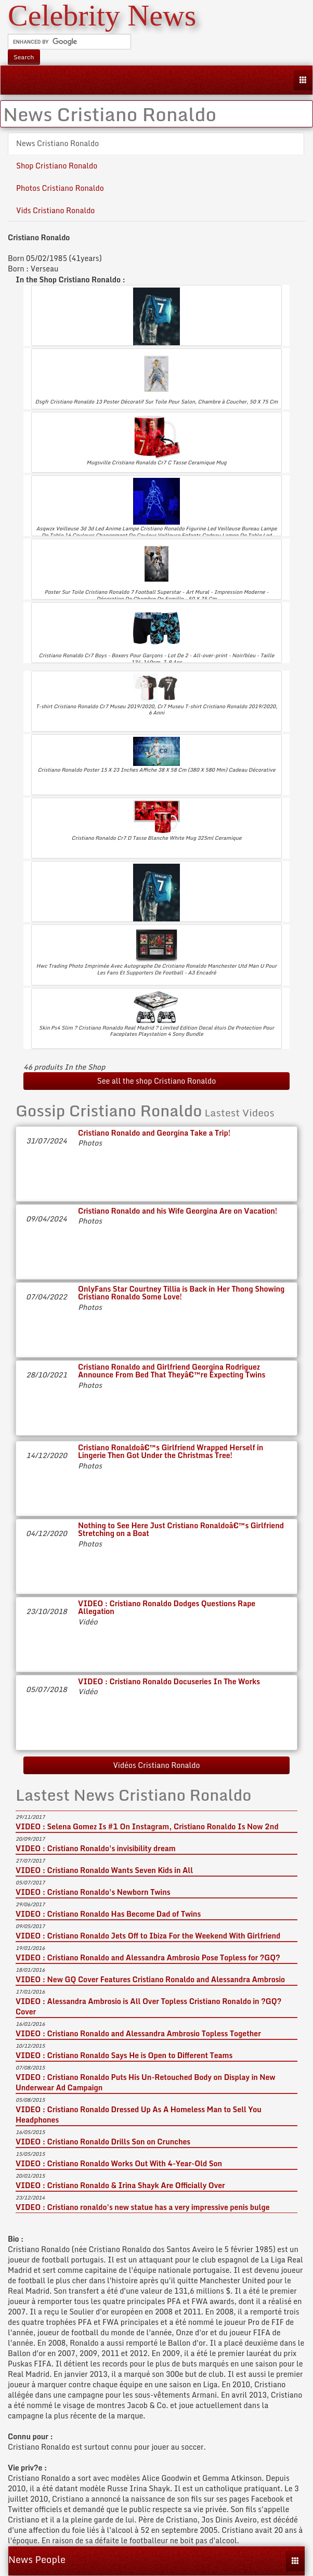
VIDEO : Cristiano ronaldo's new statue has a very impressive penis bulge (143, 2207)
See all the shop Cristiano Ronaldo (156, 1081)
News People (37, 2559)
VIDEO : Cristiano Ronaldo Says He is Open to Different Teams (124, 2055)
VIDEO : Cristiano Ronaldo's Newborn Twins (93, 1892)
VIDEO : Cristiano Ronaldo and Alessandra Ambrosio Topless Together (138, 2033)
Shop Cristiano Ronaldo (56, 166)
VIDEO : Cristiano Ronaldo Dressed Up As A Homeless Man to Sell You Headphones (139, 2114)
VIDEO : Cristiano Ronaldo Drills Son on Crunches (103, 2142)
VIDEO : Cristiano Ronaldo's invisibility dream (96, 1848)
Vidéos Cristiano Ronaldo (156, 1765)
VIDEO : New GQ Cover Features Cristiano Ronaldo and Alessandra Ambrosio (150, 1979)
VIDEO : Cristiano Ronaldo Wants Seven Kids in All (104, 1870)
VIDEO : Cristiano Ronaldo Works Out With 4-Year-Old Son (119, 2163)
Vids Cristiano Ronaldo (55, 210)
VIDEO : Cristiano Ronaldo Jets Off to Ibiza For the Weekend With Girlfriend (148, 1936)
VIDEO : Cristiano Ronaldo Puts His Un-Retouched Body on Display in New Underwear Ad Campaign (146, 2082)
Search (24, 57)
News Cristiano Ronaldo (57, 143)
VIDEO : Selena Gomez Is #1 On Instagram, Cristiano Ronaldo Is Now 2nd (147, 1826)
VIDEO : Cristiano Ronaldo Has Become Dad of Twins (108, 1914)
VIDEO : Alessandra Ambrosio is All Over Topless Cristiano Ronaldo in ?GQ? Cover (148, 2006)
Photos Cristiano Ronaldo (60, 188)
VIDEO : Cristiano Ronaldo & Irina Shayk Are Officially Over (120, 2185)
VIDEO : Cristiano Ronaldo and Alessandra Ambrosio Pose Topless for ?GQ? (148, 1957)
